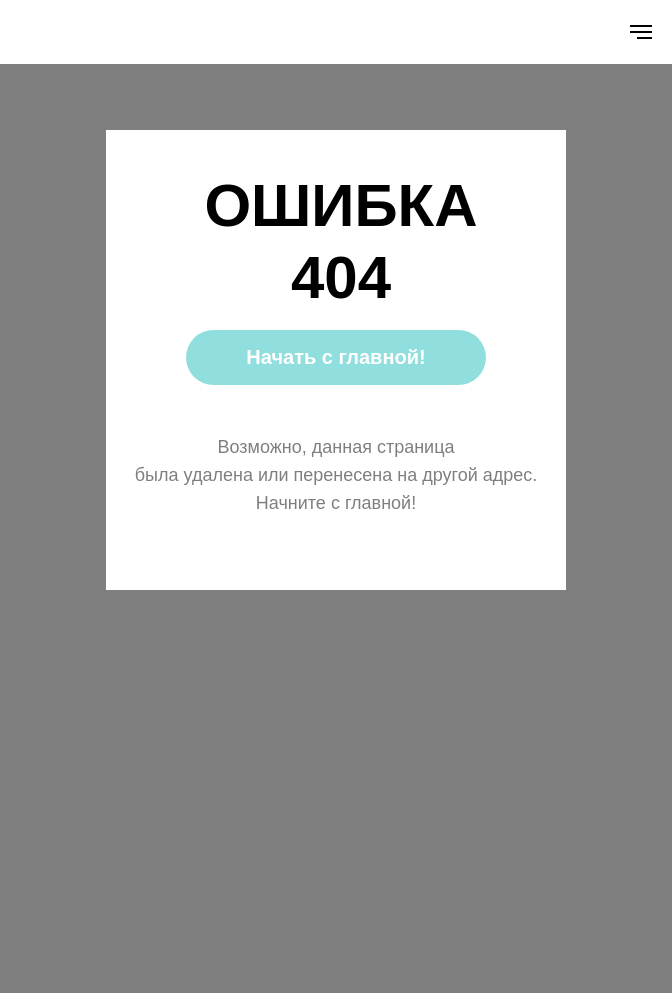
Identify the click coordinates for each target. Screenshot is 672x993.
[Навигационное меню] (641, 32)
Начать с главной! (335, 357)
